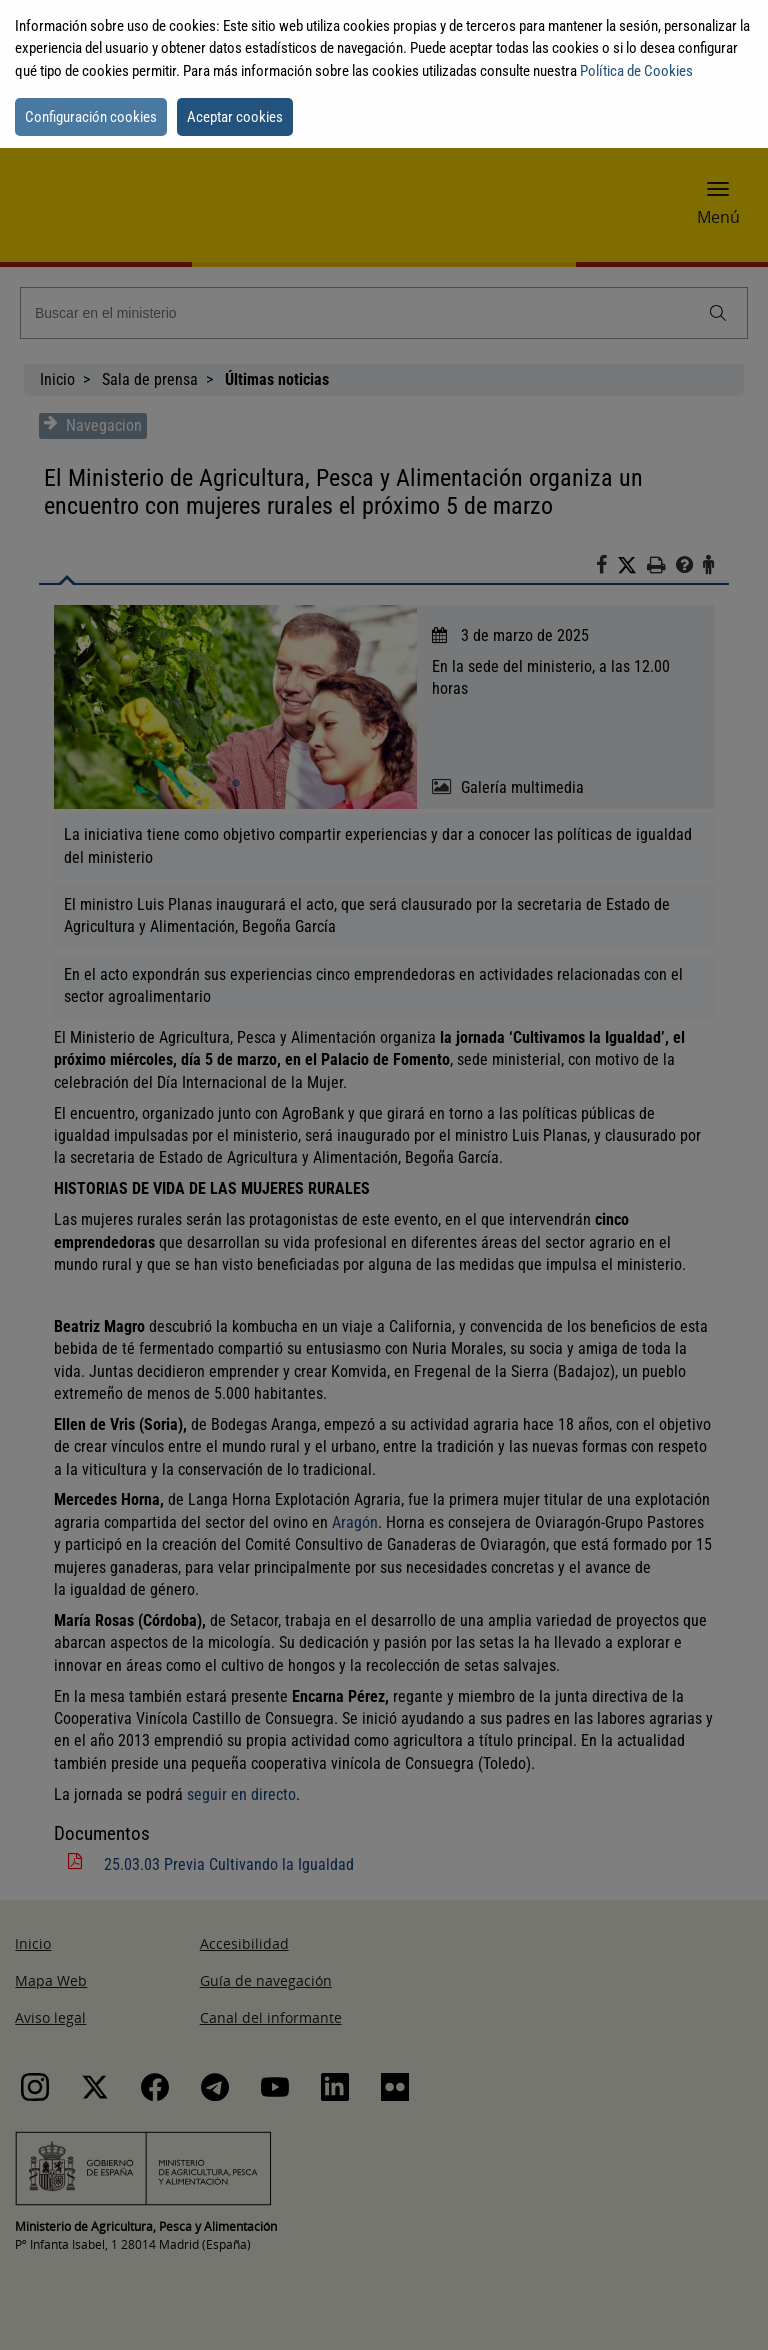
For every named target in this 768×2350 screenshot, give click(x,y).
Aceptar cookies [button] (235, 117)
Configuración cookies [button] (91, 117)
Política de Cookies (636, 71)
